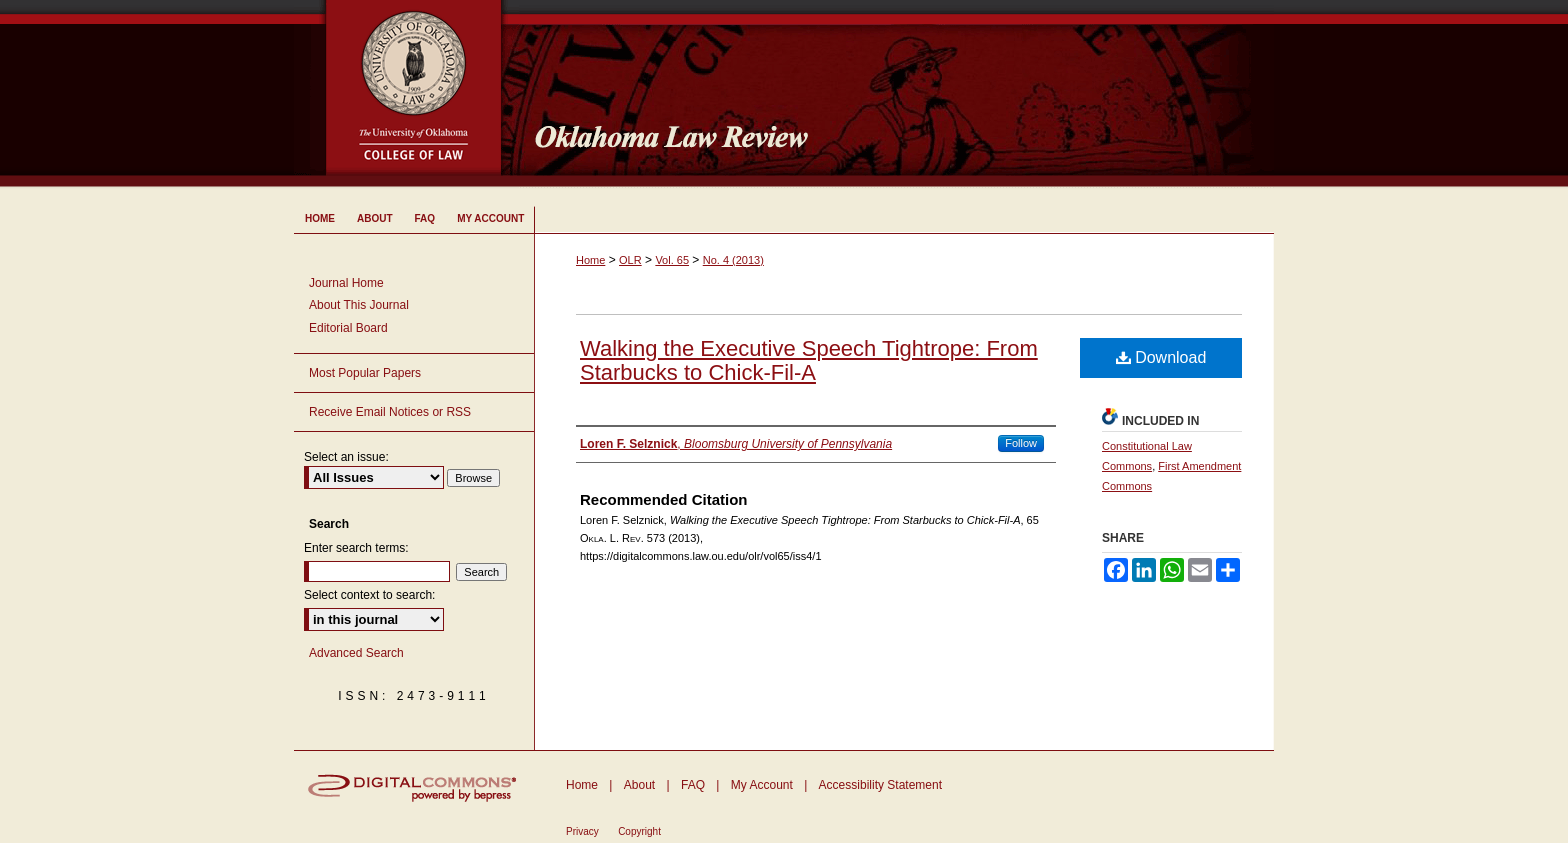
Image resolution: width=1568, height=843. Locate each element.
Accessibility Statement (880, 785)
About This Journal (359, 305)
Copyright (639, 831)
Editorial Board (348, 328)
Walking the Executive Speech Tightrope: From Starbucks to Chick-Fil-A (809, 360)
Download (1161, 357)
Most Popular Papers (365, 373)
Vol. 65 (672, 260)
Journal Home (346, 283)
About (639, 785)
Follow (1021, 443)
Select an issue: (346, 457)
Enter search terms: (356, 548)
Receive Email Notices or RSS (390, 412)
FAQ (693, 785)
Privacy (582, 831)
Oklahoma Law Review (896, 94)
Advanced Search (356, 653)
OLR (630, 260)
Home (590, 260)
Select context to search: (369, 595)
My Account (762, 785)
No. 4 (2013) (733, 260)
